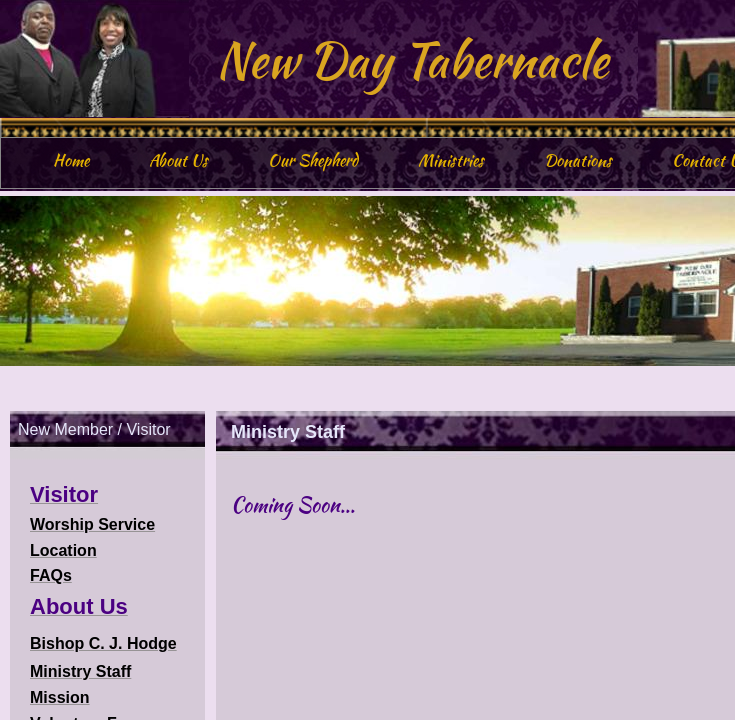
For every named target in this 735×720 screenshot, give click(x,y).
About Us (178, 160)
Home (71, 160)
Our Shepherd (313, 160)
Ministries (451, 160)
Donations (578, 160)
